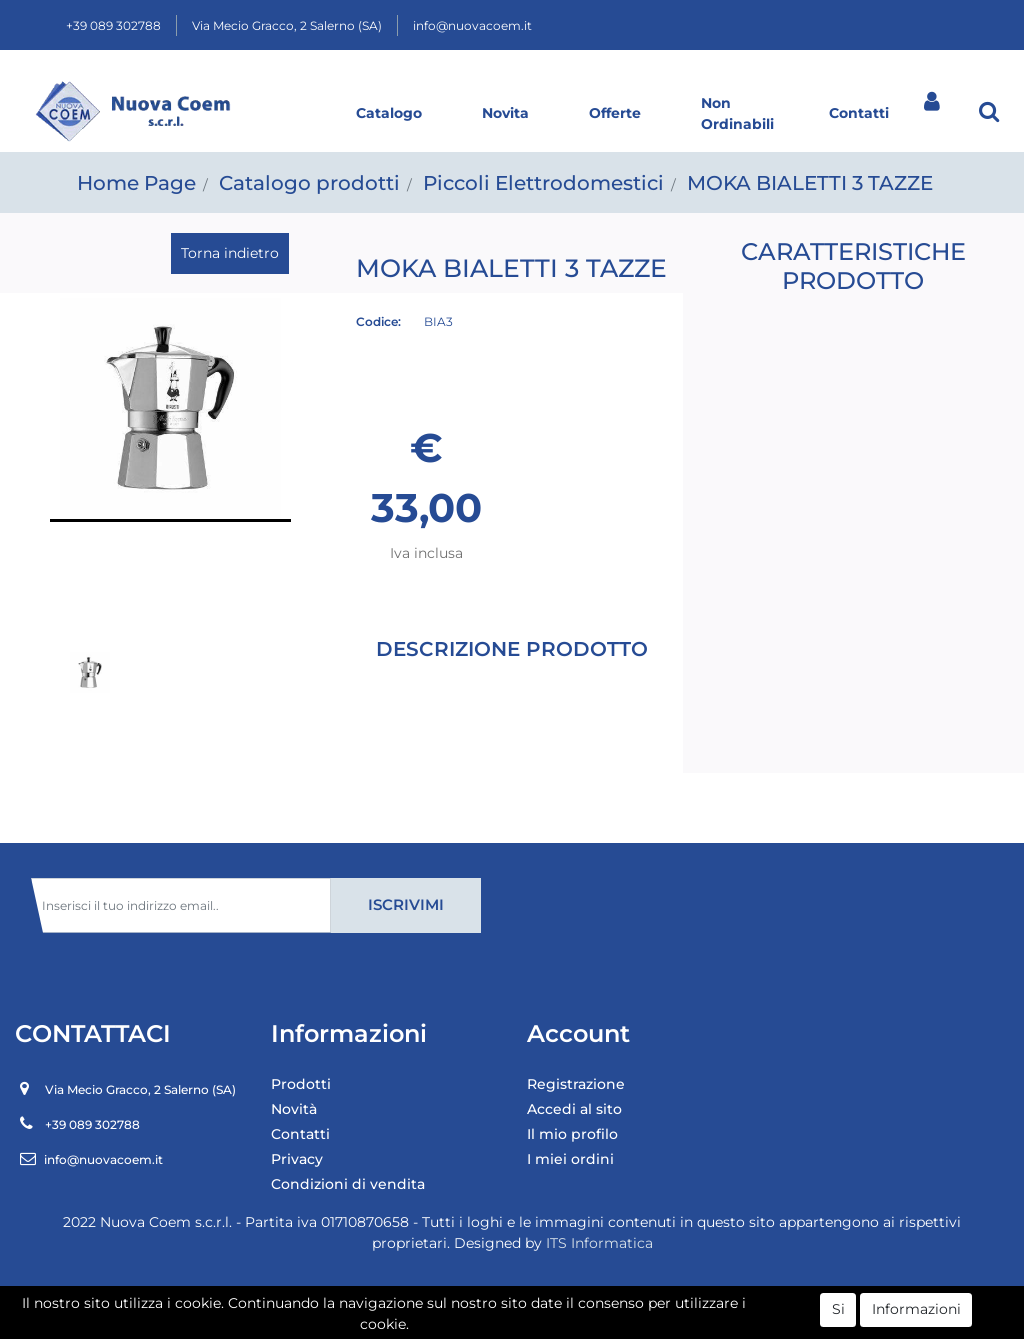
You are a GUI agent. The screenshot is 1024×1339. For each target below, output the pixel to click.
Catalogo (389, 113)
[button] (989, 111)
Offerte (615, 113)
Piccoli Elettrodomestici (543, 183)
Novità (294, 1109)
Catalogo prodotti (309, 183)
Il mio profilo (572, 1134)
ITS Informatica (599, 1243)
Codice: (378, 321)
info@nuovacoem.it (472, 25)
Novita (505, 113)
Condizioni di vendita (348, 1184)
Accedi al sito (574, 1109)
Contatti (859, 113)
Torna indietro (230, 253)
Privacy (297, 1159)
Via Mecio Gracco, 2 (287, 25)
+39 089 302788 (113, 25)
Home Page (136, 183)
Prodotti (301, 1084)
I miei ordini (570, 1159)
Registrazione (576, 1084)
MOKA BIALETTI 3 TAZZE (810, 183)
